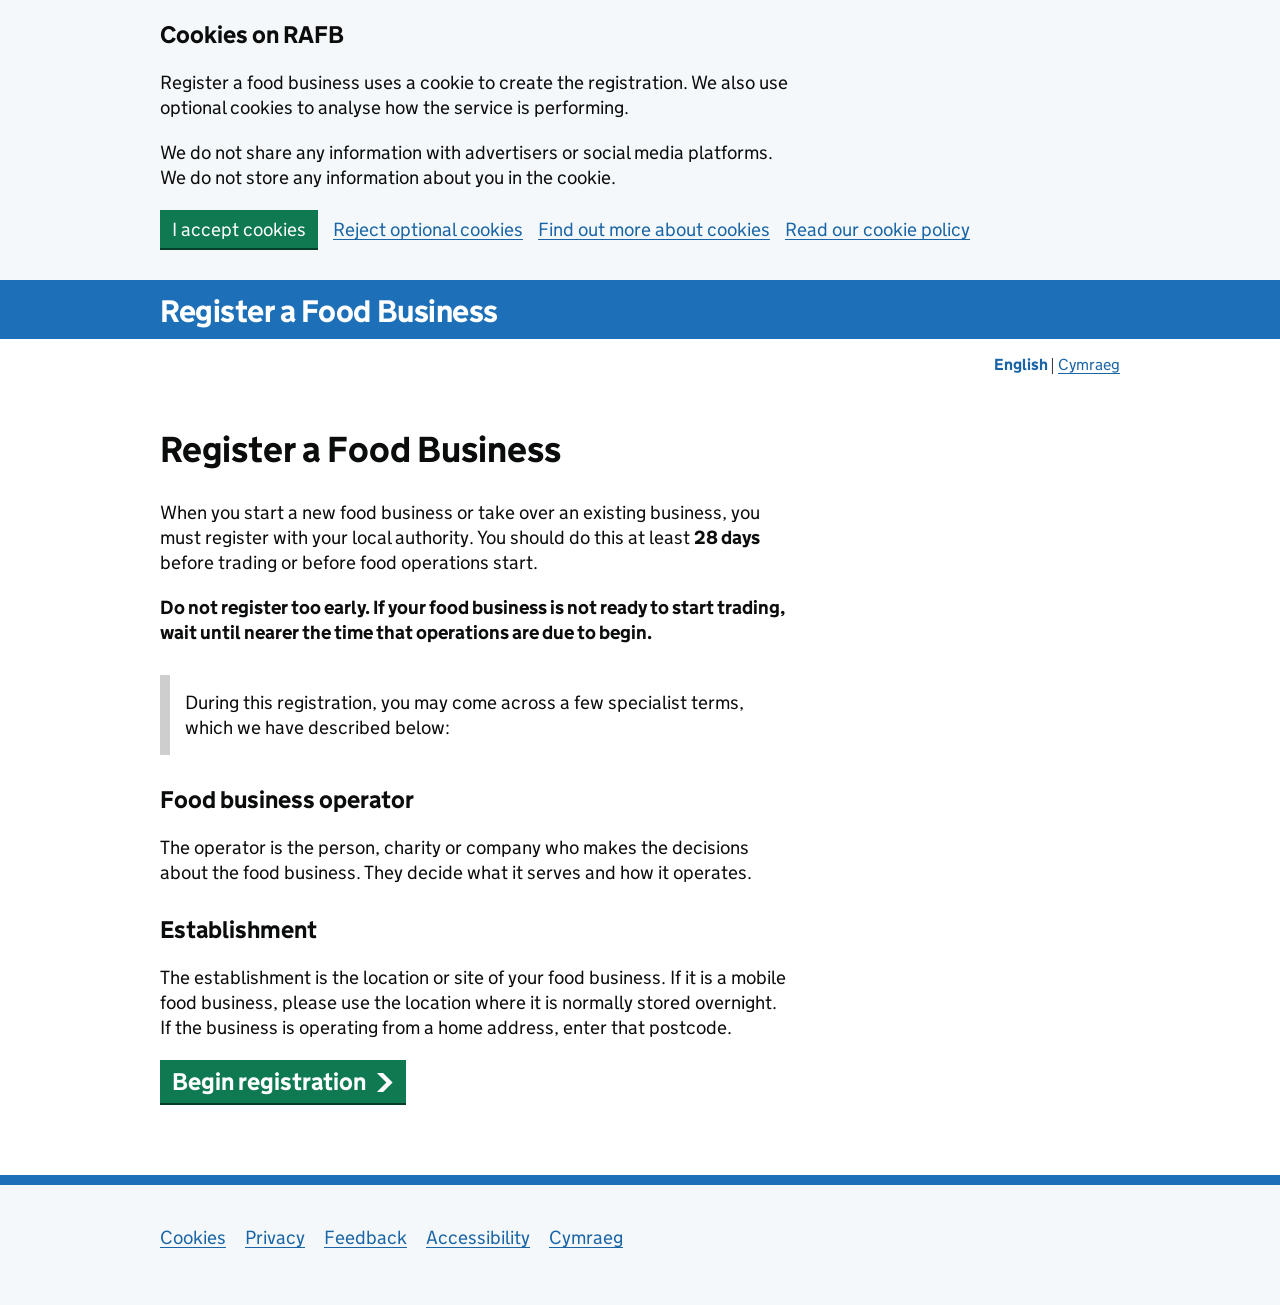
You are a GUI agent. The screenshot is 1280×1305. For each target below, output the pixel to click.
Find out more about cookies (654, 229)
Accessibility (478, 1237)
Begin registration (283, 1081)
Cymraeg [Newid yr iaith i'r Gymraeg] (1089, 364)
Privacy (275, 1237)
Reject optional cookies (428, 229)
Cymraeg (586, 1237)
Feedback (365, 1237)
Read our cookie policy (877, 229)
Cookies (193, 1237)
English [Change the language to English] (1022, 364)
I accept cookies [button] (239, 229)
